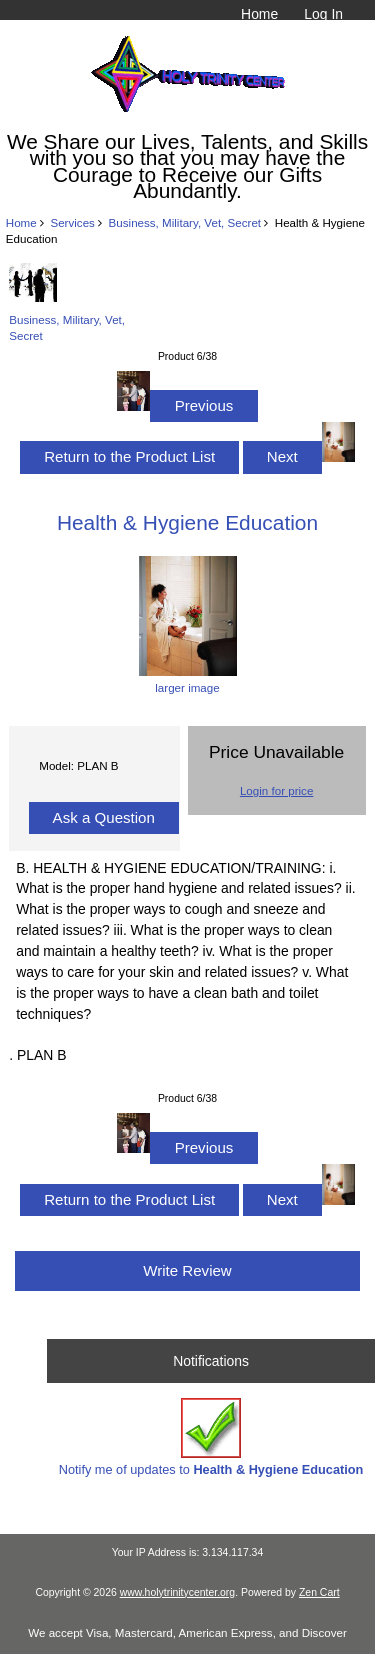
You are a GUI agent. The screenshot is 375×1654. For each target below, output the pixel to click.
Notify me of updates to (211, 1437)
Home (259, 14)
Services (72, 222)
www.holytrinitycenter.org (177, 1592)
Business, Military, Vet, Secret (185, 222)
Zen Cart (319, 1592)
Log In (323, 14)
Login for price (276, 790)
